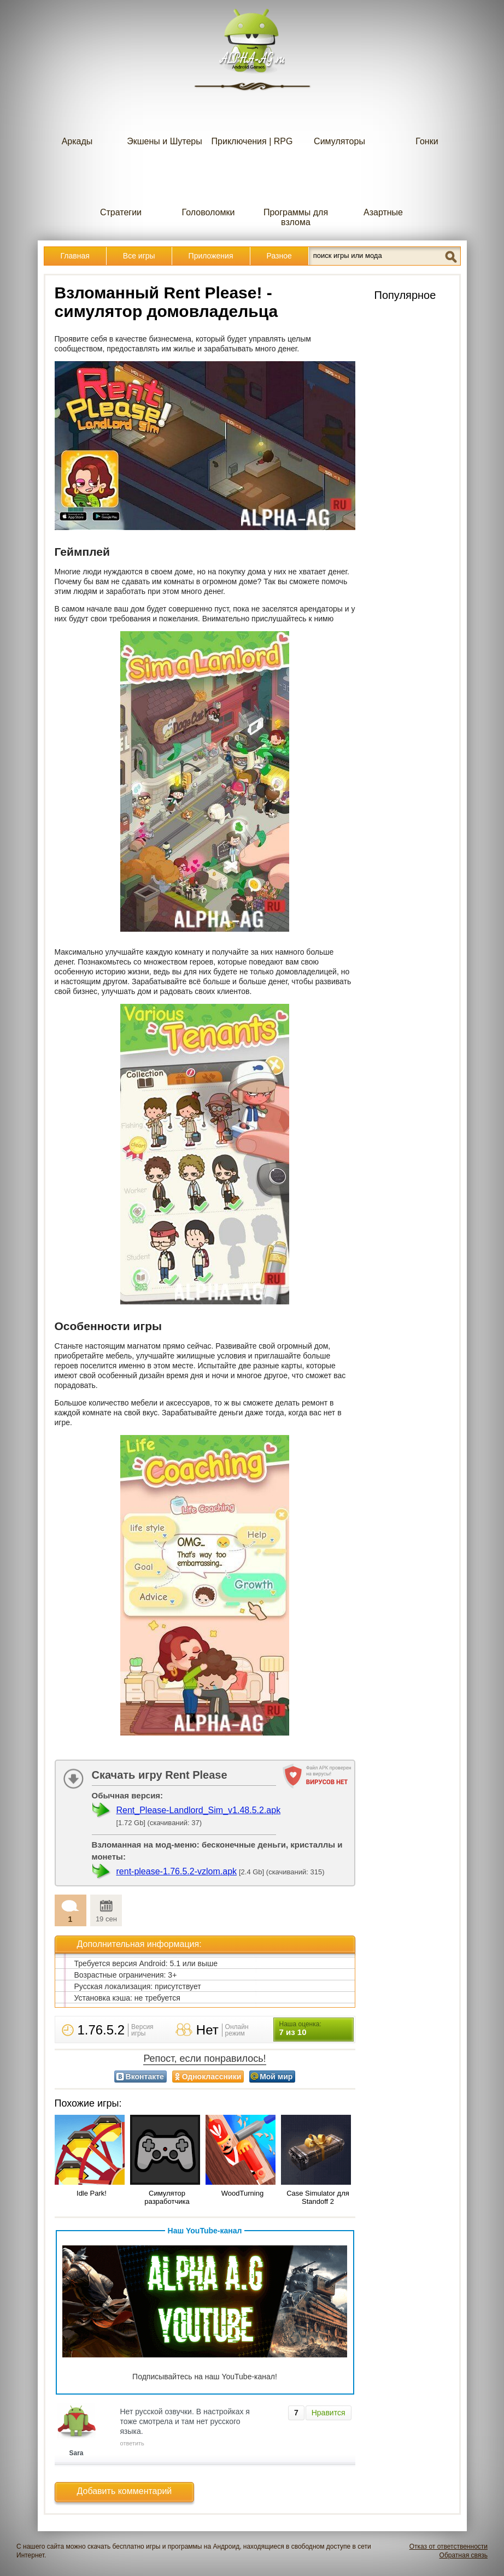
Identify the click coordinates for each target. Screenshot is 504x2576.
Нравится (328, 2412)
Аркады (77, 119)
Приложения (211, 255)
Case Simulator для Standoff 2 (317, 2197)
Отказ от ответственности (448, 2546)
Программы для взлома (295, 195)
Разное (279, 255)
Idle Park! (92, 2193)
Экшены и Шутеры (164, 119)
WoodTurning (242, 2193)
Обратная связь (463, 2555)
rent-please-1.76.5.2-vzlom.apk (176, 1871)
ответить (132, 2443)
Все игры (139, 255)
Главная (75, 255)
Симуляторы (339, 119)
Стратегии (120, 190)
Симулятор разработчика (166, 2197)
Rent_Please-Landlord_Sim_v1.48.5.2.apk (198, 1810)
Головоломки (208, 190)
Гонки (427, 119)
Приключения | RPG (252, 119)
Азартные (383, 190)
